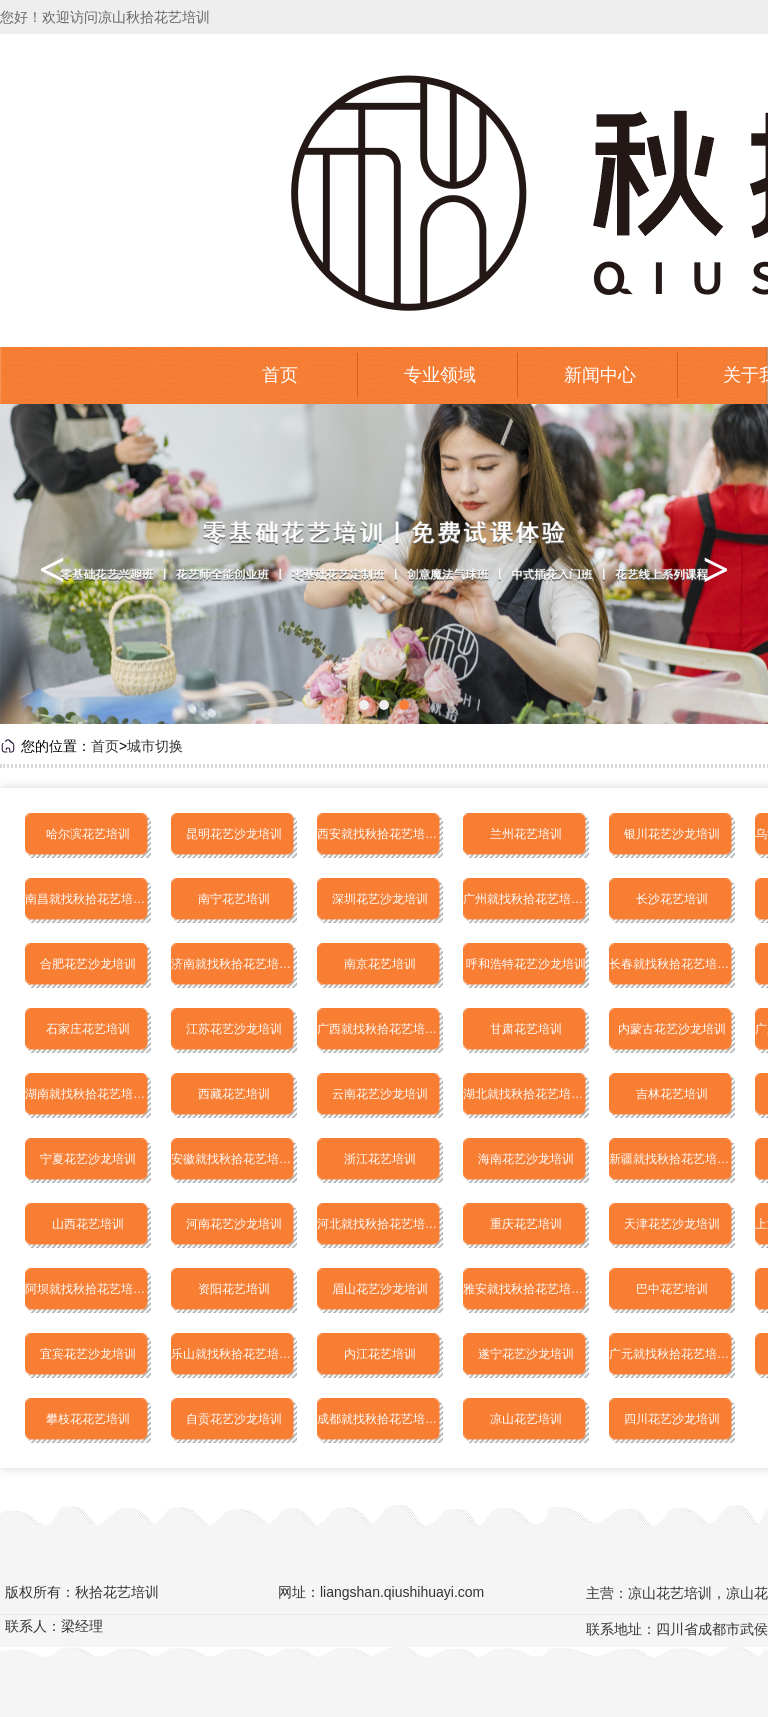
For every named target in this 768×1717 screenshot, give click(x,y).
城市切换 (155, 746)
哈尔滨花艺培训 (88, 834)
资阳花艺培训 (234, 1289)
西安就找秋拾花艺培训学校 (380, 834)
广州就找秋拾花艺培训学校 (526, 899)
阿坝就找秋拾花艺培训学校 (88, 1289)
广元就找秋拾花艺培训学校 (672, 1354)
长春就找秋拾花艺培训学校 (672, 964)
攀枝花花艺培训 (88, 1419)
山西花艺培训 (88, 1224)
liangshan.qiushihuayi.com (402, 1592)
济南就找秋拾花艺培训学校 (234, 964)
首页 (280, 375)
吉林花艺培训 (672, 1094)
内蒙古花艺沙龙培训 (672, 1029)
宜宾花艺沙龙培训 (88, 1354)
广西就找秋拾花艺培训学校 (380, 1029)
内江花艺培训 (380, 1354)
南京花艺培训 (380, 964)
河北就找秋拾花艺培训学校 (380, 1224)
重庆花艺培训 (526, 1224)
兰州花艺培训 (526, 834)
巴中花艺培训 (672, 1289)
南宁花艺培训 (234, 899)
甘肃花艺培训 (526, 1029)
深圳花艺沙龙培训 (380, 899)
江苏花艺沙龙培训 (234, 1029)
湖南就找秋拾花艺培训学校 (88, 1094)
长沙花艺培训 (672, 899)
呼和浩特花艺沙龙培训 (526, 964)
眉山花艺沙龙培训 (380, 1289)
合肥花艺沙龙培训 (88, 964)
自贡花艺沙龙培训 (234, 1419)
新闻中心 (600, 375)
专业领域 (440, 375)
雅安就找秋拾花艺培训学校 (526, 1289)
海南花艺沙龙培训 (526, 1159)
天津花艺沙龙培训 (672, 1224)
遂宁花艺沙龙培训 (526, 1354)
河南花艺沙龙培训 (234, 1224)
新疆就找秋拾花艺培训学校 (672, 1159)
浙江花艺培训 (380, 1159)
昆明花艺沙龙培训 (234, 834)
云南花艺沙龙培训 (380, 1094)
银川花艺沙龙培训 (672, 834)
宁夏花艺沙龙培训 (88, 1159)
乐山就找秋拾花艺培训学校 (234, 1354)
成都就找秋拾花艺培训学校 (380, 1419)
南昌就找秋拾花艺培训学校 (88, 899)
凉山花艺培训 (526, 1419)
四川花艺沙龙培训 (672, 1419)
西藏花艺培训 (234, 1094)
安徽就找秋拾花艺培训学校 (234, 1159)
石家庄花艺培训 (88, 1029)
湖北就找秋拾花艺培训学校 (526, 1094)
